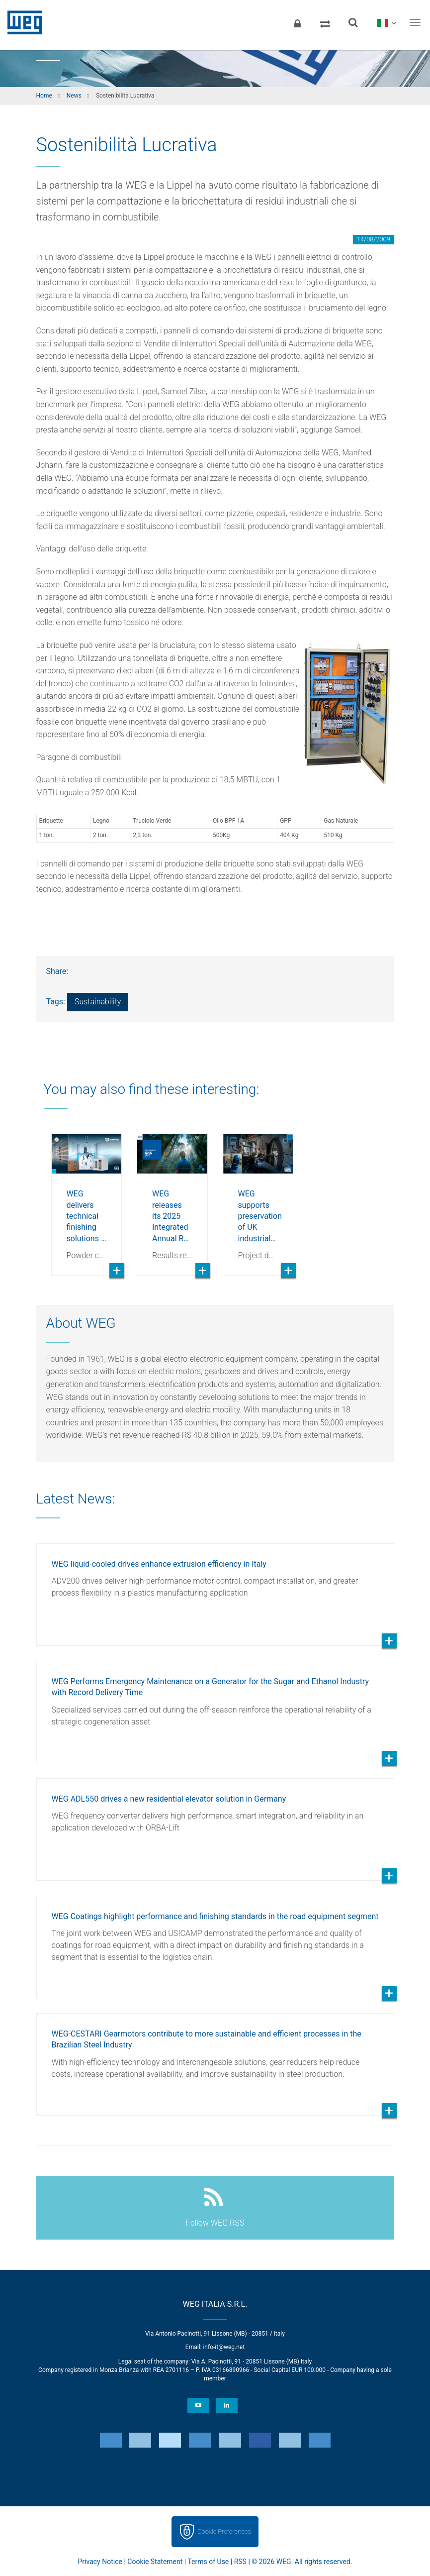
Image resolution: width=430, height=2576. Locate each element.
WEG (21, 22)
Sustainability (98, 1001)
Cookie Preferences (224, 2531)
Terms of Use (208, 2562)
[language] (386, 22)
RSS (240, 2562)
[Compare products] (325, 22)
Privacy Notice (100, 2562)
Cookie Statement (154, 2562)
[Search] (353, 22)
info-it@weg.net (224, 2347)
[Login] (297, 22)
